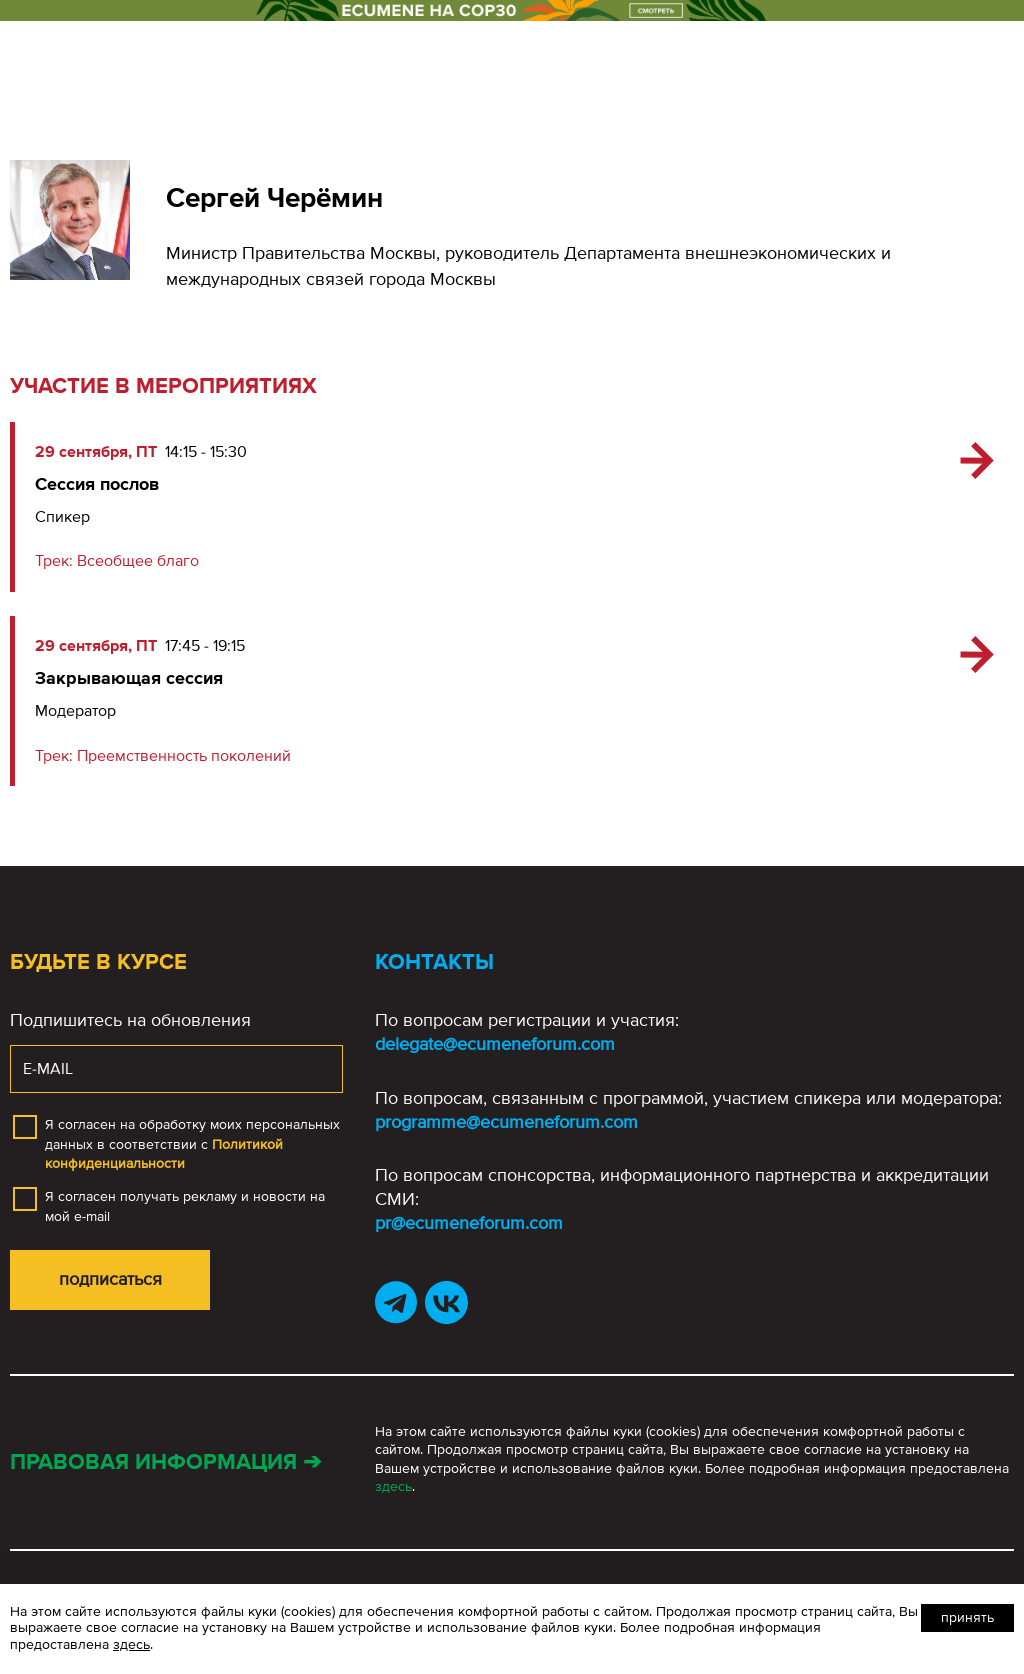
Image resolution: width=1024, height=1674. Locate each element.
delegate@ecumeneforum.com (495, 1044)
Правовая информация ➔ (165, 1462)
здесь (393, 1486)
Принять (967, 1617)
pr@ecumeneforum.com (469, 1223)
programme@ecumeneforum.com (506, 1122)
